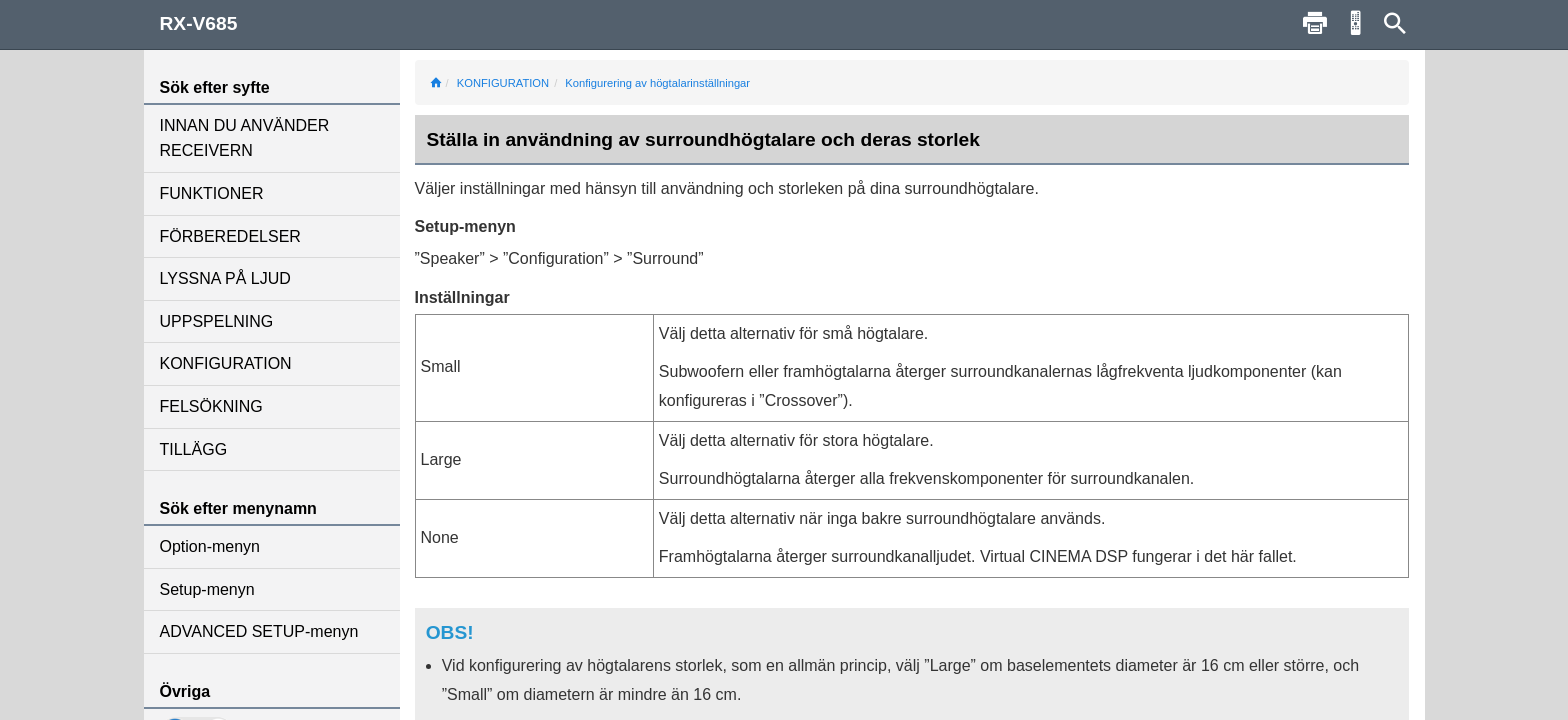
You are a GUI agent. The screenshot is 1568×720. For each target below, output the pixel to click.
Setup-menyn (207, 589)
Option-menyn (210, 546)
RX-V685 (199, 23)
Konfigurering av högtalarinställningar (657, 83)
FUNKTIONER (212, 193)
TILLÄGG (194, 449)
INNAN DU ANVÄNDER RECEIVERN (245, 138)
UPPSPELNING (217, 321)
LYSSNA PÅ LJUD (225, 278)
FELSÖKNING (211, 406)
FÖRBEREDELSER (230, 236)
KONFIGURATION (226, 363)
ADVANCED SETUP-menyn (259, 631)
